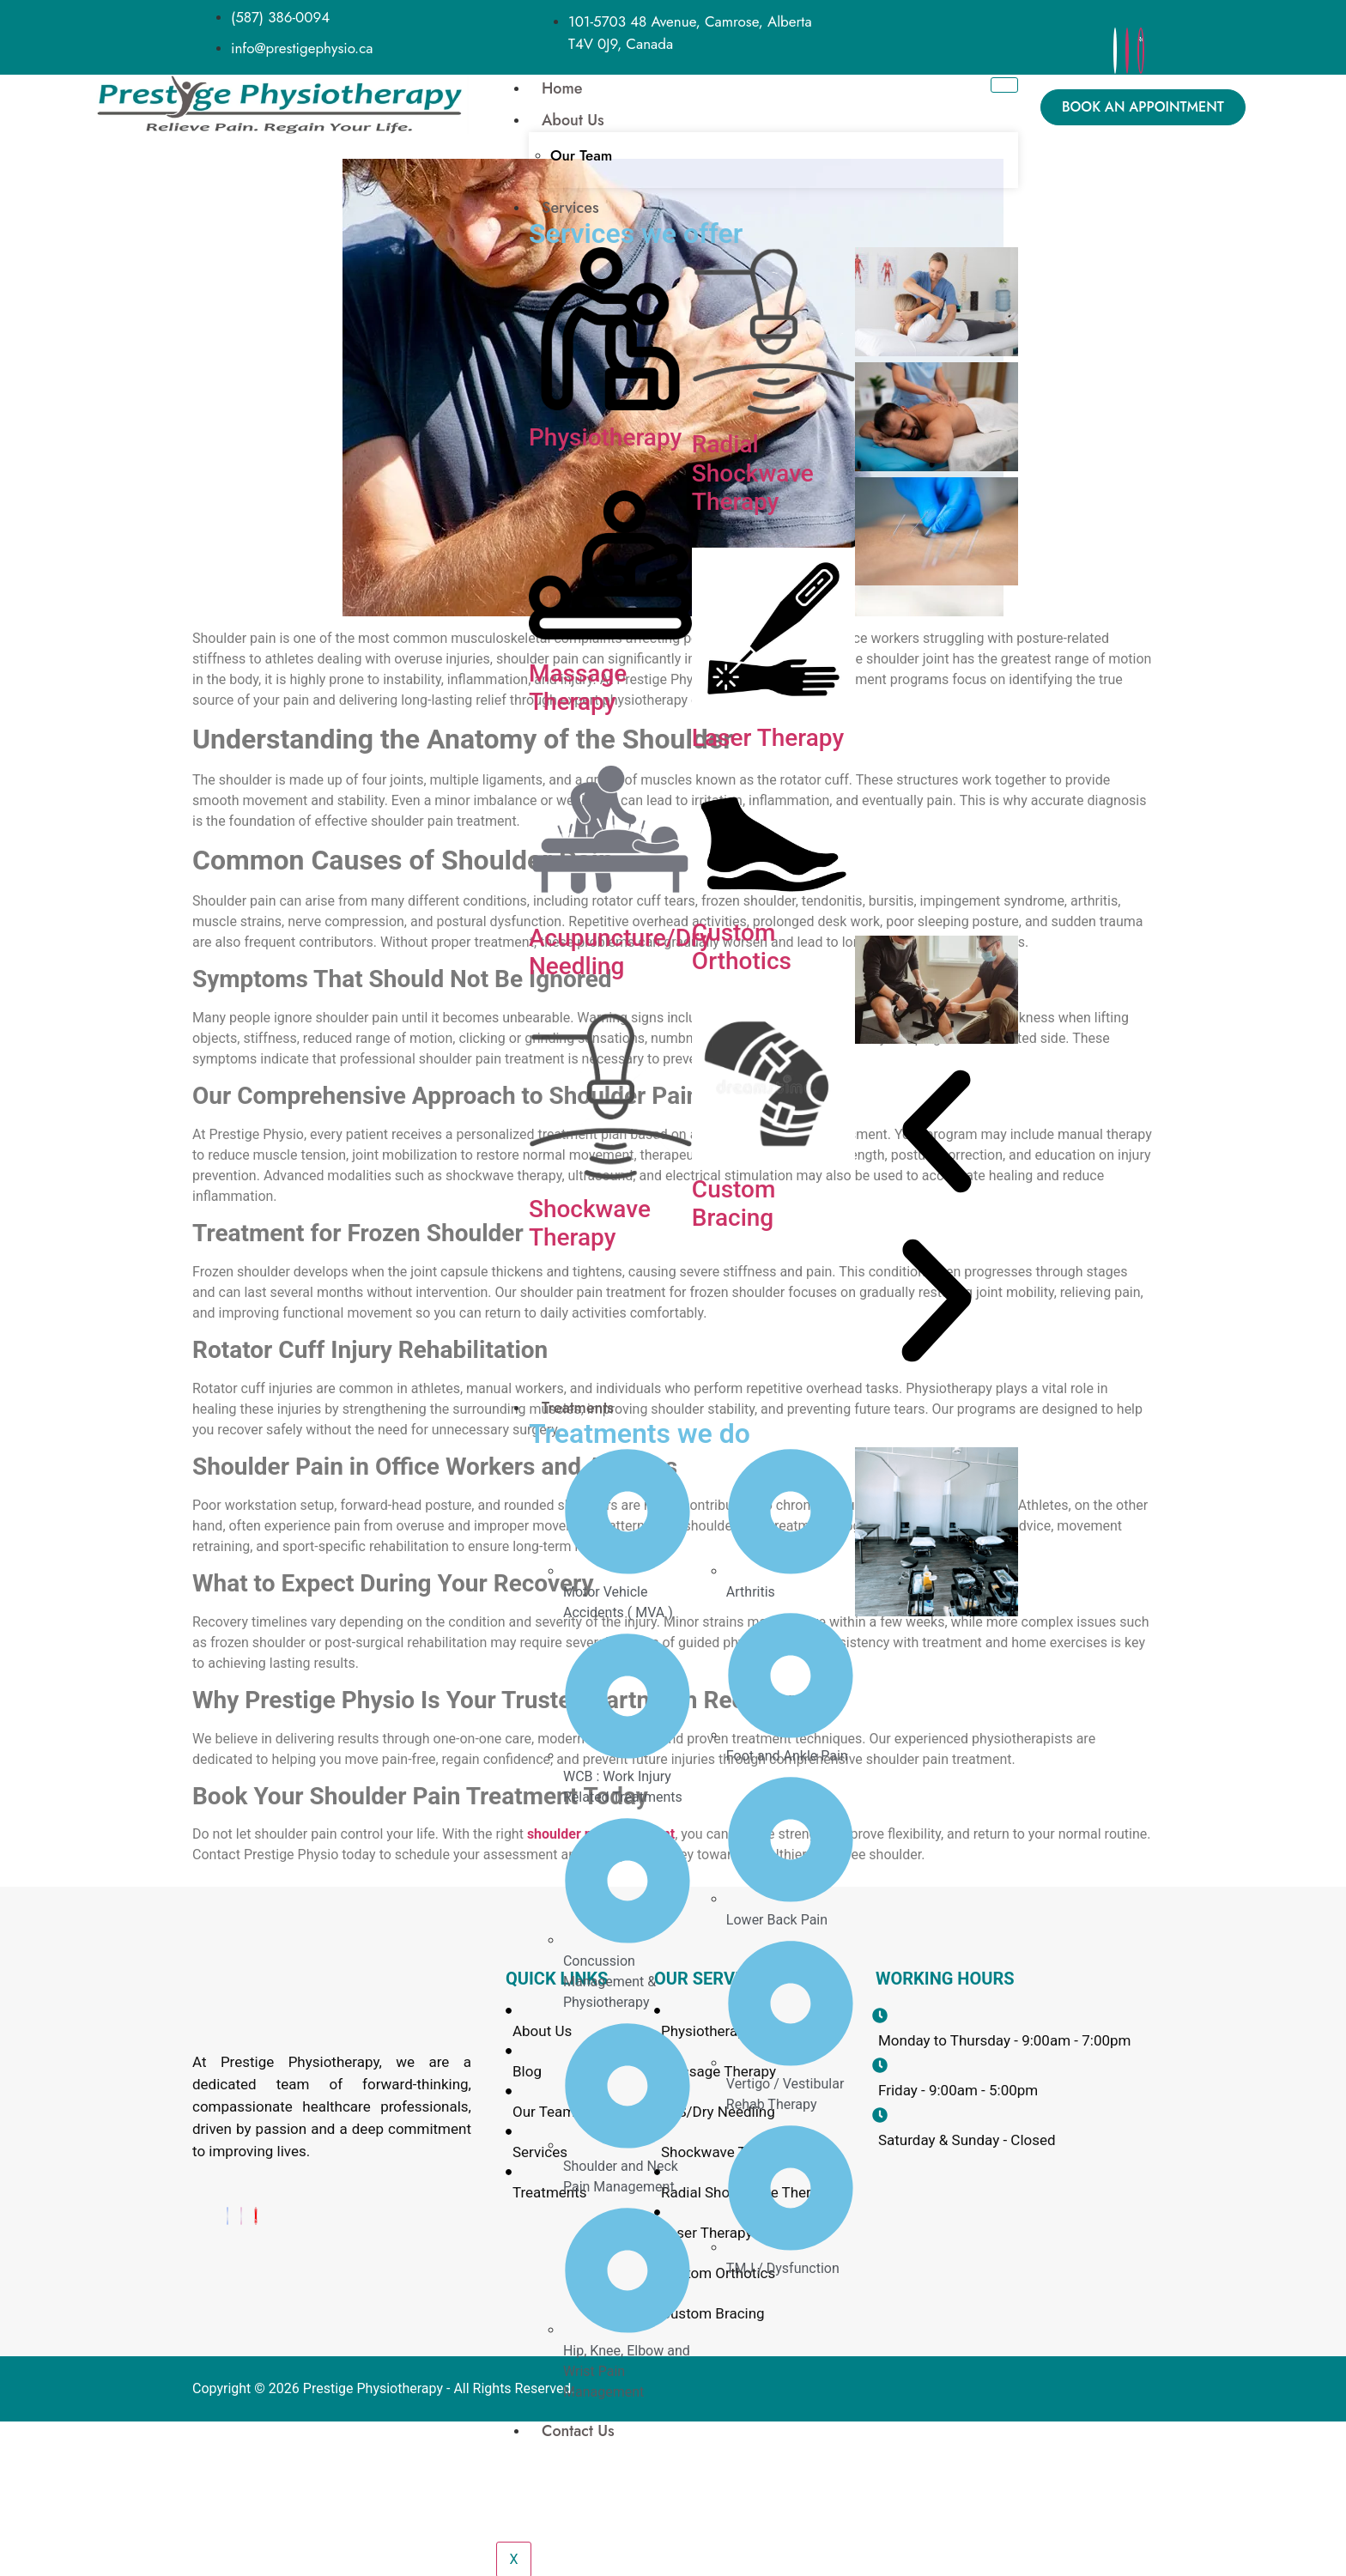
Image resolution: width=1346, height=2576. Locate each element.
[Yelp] (256, 2216)
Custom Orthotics (741, 947)
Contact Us (578, 2431)
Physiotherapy (605, 437)
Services (570, 208)
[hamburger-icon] (1003, 85)
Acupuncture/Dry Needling (620, 952)
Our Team (581, 155)
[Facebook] (1115, 50)
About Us (573, 120)
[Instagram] (1127, 50)
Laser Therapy (768, 738)
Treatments (578, 1408)
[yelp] (1140, 50)
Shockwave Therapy (590, 1223)
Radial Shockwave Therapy (753, 473)
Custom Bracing (734, 1204)
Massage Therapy (578, 688)
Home (562, 88)
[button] (936, 1134)
